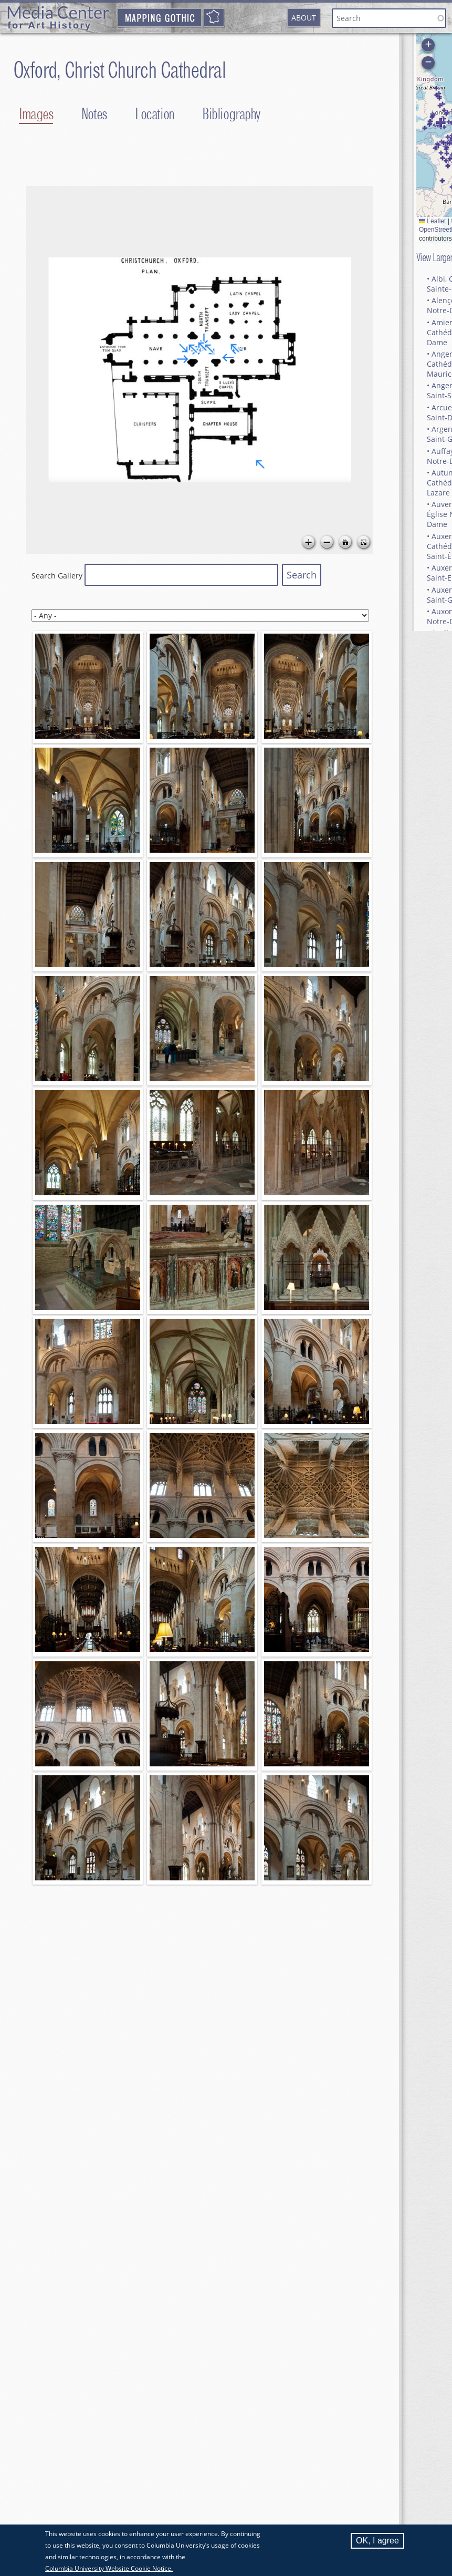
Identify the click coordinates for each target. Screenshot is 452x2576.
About (303, 18)
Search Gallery (56, 576)
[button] (446, 149)
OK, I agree (377, 2540)
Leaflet (432, 221)
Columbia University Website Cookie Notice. (109, 2568)
